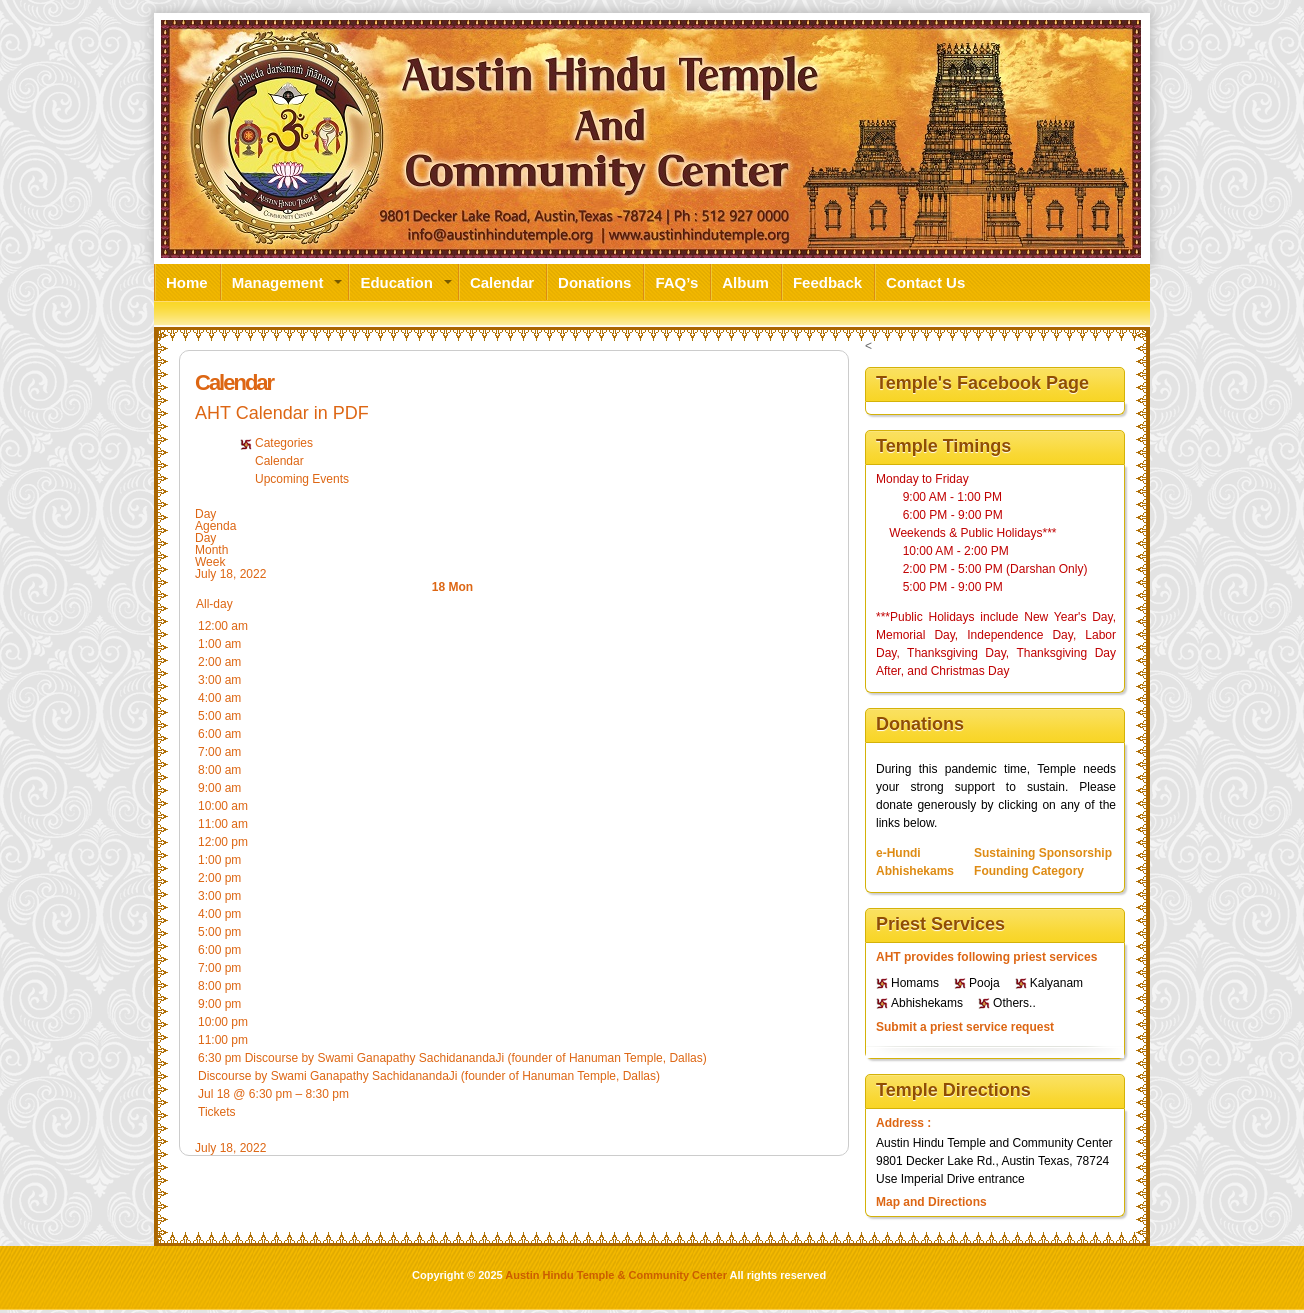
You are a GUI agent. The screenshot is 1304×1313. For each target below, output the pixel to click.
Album (745, 281)
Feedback (827, 281)
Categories (284, 443)
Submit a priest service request (965, 1027)
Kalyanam (1056, 983)
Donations (594, 281)
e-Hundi (898, 853)
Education (396, 281)
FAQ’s (676, 281)
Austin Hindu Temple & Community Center (616, 1275)
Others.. (1014, 1003)
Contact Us (925, 281)
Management (278, 281)
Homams (915, 983)
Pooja (984, 983)
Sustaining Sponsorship (1043, 853)
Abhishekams (915, 871)
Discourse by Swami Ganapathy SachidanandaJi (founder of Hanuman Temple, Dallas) (429, 1076)
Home (187, 281)
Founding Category (1029, 871)
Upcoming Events (302, 479)
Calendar (502, 281)
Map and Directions (931, 1202)
